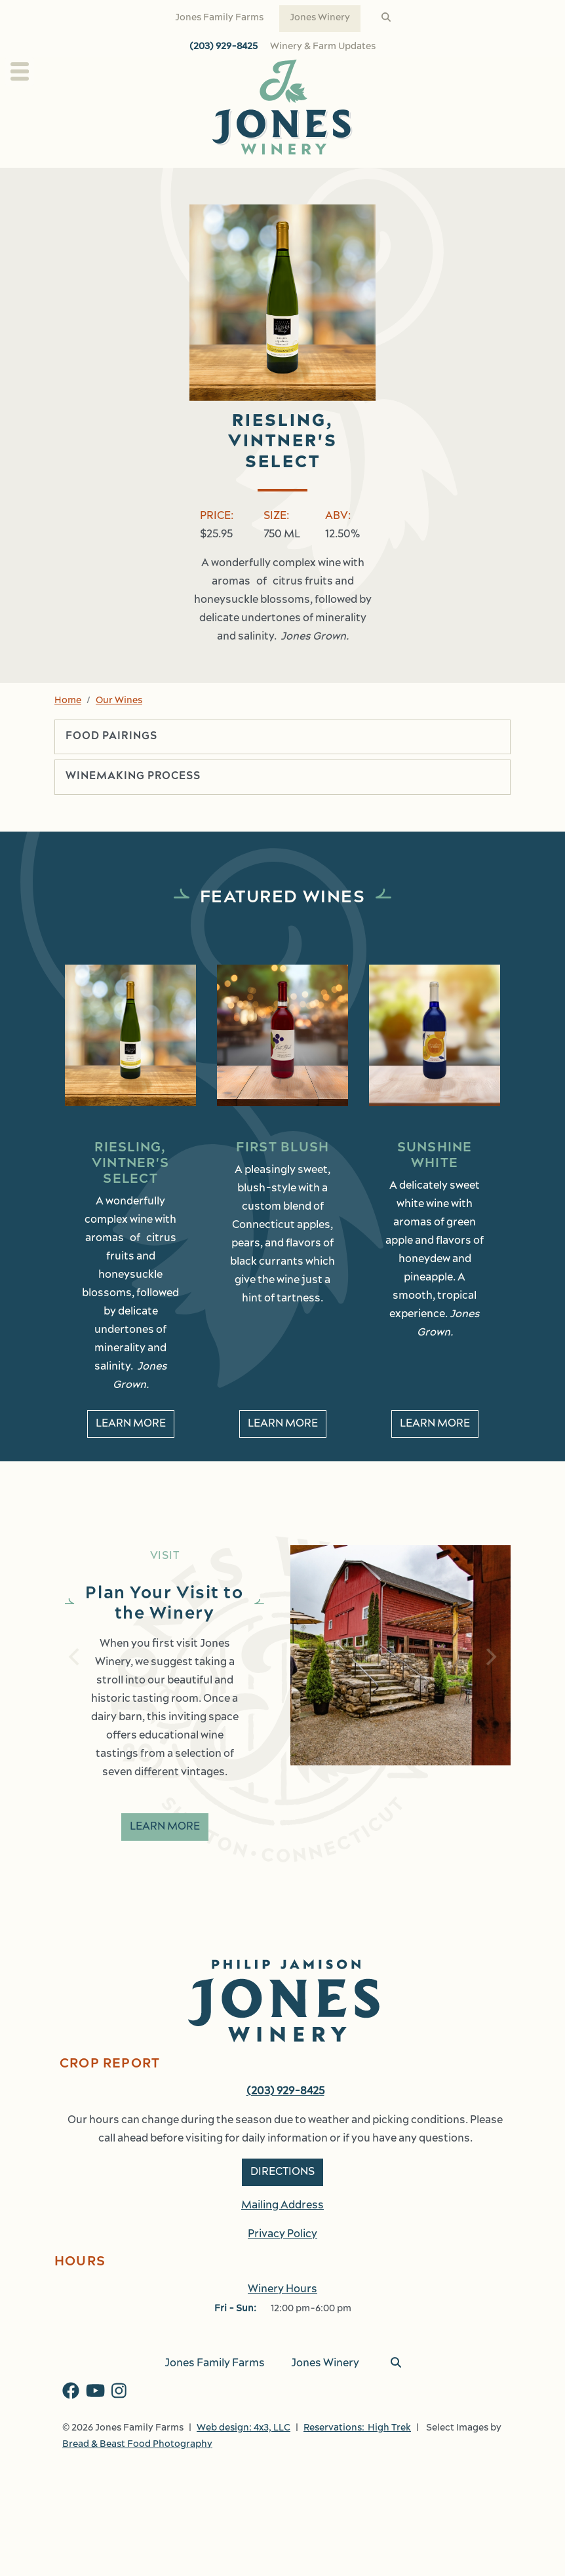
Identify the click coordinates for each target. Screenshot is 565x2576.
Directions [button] (282, 2172)
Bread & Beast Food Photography (137, 2445)
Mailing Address (282, 2206)
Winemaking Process (133, 776)
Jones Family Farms (219, 18)
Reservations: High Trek (357, 2428)
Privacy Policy (282, 2234)
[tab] (282, 737)
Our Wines (119, 701)
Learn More (165, 1827)
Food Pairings (111, 736)
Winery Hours (282, 2289)
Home (67, 701)
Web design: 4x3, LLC (243, 2428)
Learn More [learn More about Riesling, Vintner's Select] (131, 1424)
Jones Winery (320, 18)
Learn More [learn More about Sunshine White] (435, 1424)
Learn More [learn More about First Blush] (283, 1424)
